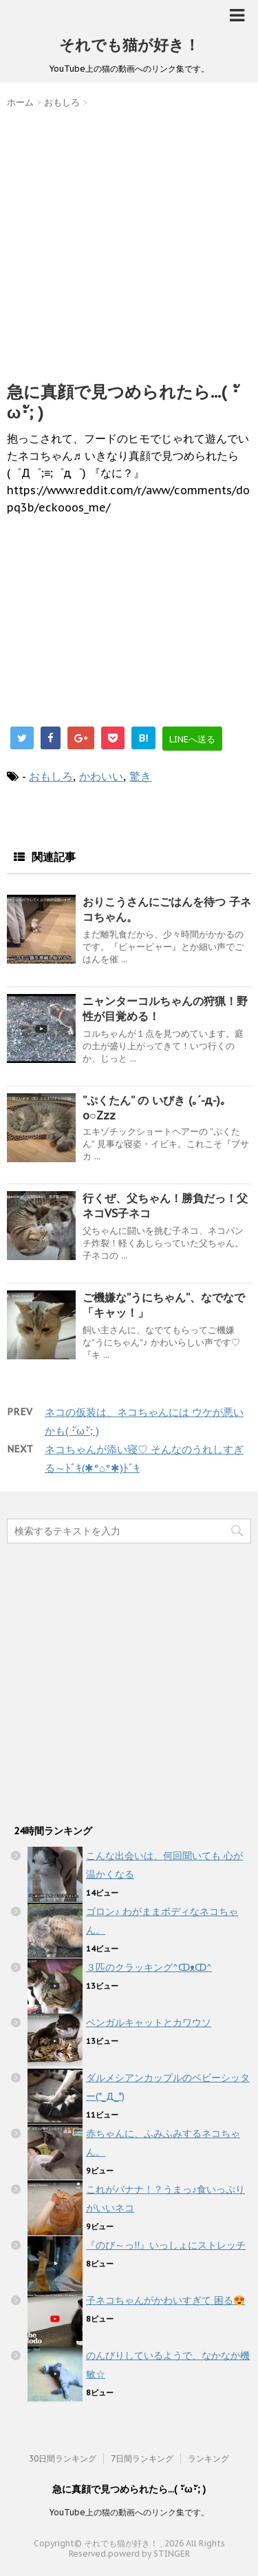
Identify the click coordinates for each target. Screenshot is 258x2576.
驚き (140, 776)
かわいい (101, 776)
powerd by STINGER (149, 2553)
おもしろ (51, 776)
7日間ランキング (142, 2458)
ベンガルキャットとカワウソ (148, 2022)
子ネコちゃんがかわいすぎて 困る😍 (165, 2300)
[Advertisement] (129, 241)
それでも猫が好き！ (129, 44)
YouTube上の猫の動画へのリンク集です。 (129, 2512)
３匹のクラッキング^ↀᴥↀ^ (149, 1967)
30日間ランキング (62, 2458)
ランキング (208, 2458)
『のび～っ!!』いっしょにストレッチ (166, 2245)
